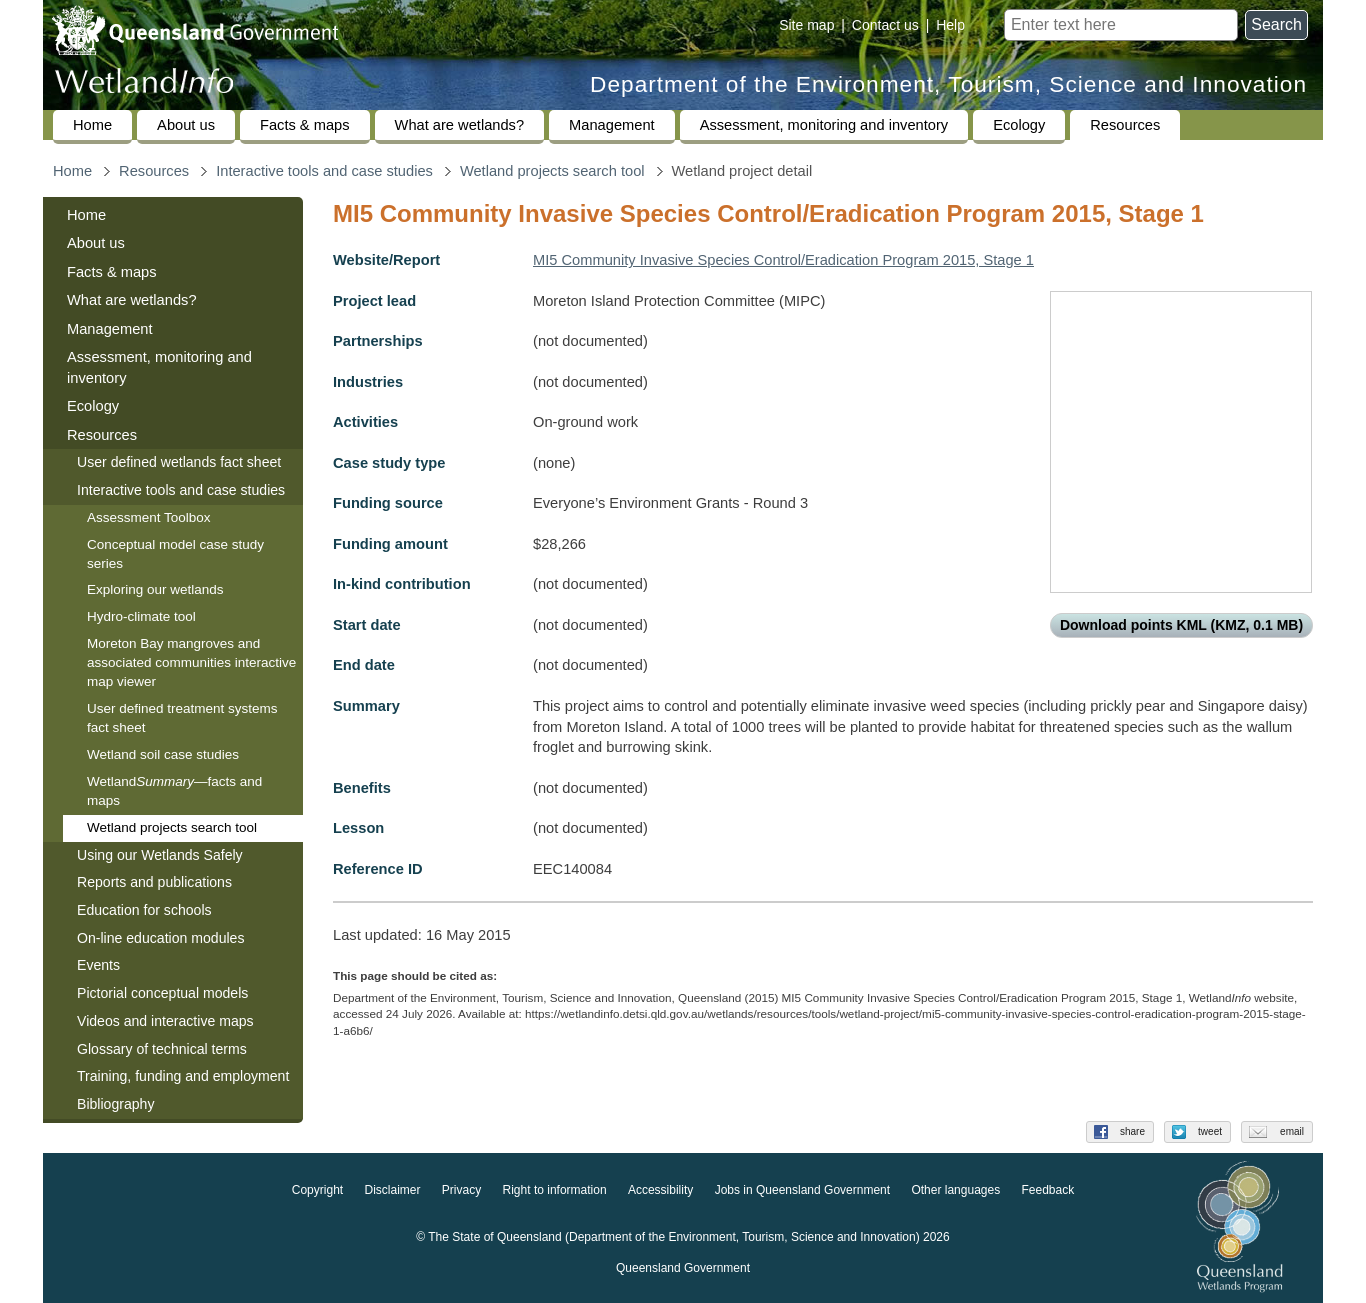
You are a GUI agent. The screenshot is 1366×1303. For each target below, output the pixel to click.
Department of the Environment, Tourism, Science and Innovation (948, 84)
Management (612, 125)
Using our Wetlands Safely (160, 855)
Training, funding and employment (183, 1076)
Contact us (885, 25)
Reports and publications (154, 882)
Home (92, 125)
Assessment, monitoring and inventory (824, 125)
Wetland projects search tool (552, 171)
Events (98, 965)
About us (186, 125)
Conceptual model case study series (175, 554)
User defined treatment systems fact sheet (182, 718)
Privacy (461, 1191)
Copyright (317, 1191)
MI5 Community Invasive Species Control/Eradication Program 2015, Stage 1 (783, 260)
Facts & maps (305, 125)
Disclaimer (392, 1191)
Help (950, 25)
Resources (1125, 125)
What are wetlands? (460, 125)
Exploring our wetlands (155, 589)
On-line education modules (160, 938)
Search (1276, 24)
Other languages (955, 1191)
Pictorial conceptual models (164, 993)
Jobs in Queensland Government (802, 1191)
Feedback (1048, 1191)
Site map (806, 25)
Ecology (1019, 125)
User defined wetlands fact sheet (179, 462)
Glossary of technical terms (162, 1049)
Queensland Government (683, 1269)
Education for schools (144, 910)
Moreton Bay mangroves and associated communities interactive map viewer (191, 662)
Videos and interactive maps (165, 1021)
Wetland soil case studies (163, 754)
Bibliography (115, 1104)
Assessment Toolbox (149, 517)
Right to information (555, 1191)
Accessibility (660, 1191)
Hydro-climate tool (141, 616)
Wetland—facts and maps (174, 791)
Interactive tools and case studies (324, 171)
